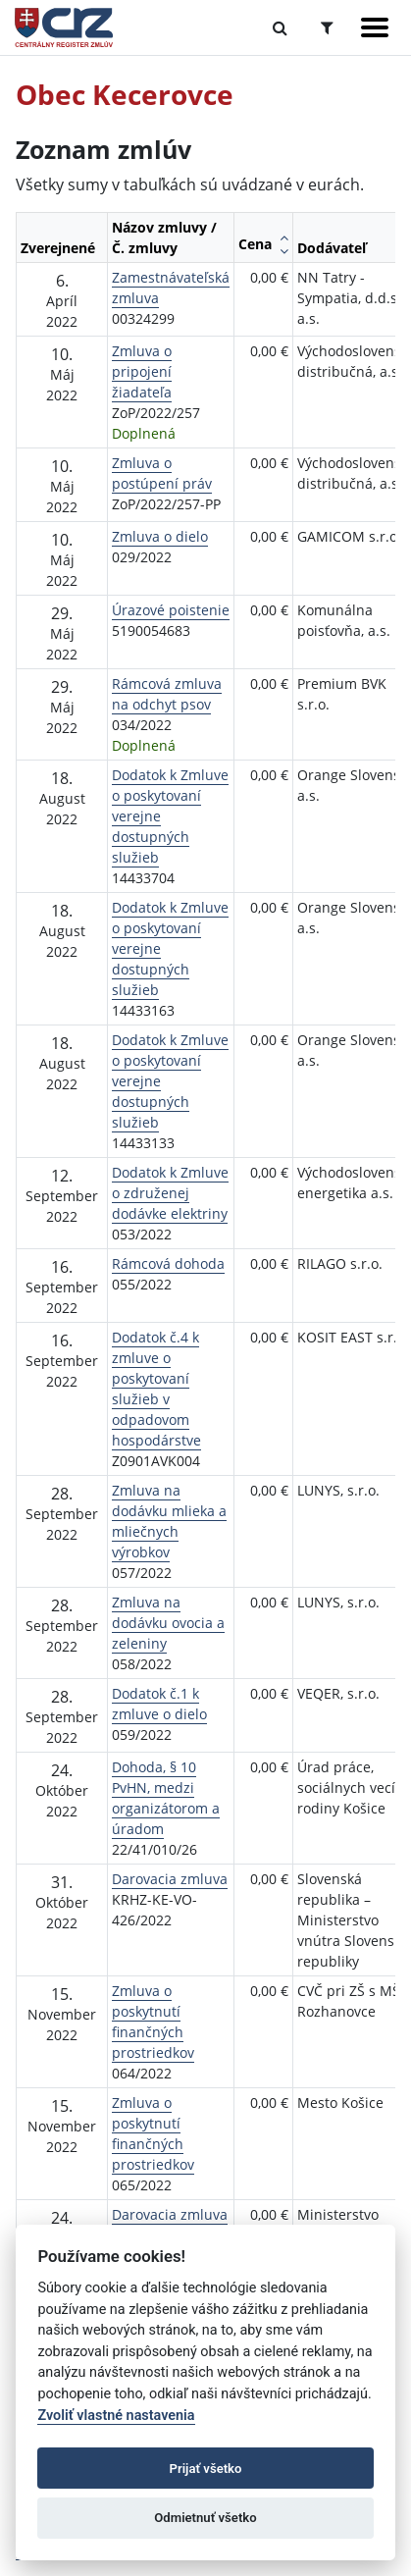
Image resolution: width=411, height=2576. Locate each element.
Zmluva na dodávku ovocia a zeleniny (168, 1623)
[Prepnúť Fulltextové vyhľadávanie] (280, 27)
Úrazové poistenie (171, 610)
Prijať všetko (206, 2468)
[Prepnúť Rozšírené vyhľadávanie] (327, 27)
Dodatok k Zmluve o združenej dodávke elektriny (170, 1193)
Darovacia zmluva (170, 1878)
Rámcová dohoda (168, 1263)
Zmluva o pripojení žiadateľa (142, 371)
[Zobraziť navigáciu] (374, 27)
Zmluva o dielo (160, 536)
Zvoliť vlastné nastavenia (115, 2415)
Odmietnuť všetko (205, 2517)
